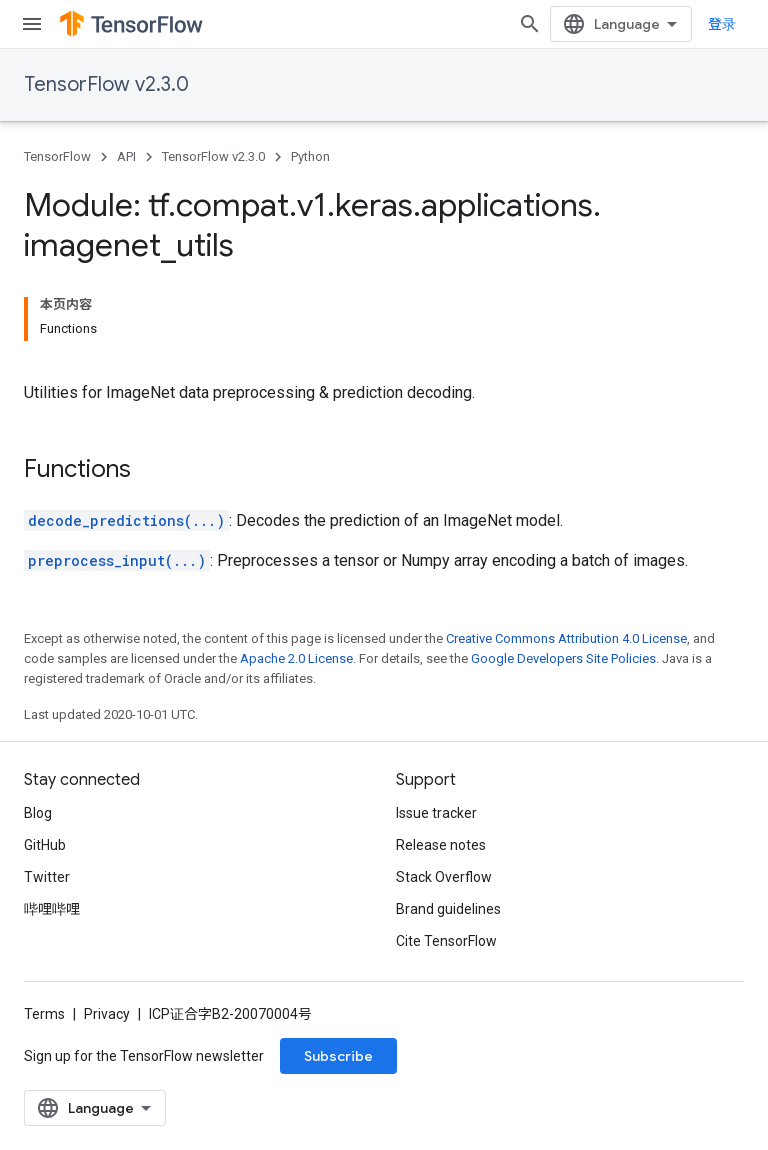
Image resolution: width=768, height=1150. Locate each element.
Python (310, 156)
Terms (44, 1014)
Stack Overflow (444, 877)
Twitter (47, 877)
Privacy (107, 1014)
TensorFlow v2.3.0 (106, 84)
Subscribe (338, 1056)
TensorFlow (57, 156)
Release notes (441, 845)
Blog (38, 813)
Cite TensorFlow (446, 941)
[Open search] (530, 24)
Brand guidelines (448, 909)
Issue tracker (436, 813)
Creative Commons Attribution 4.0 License (566, 638)
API (126, 156)
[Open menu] (32, 24)
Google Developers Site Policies (563, 658)
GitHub (45, 845)
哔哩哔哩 (52, 909)
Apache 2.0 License (296, 658)
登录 (722, 24)
